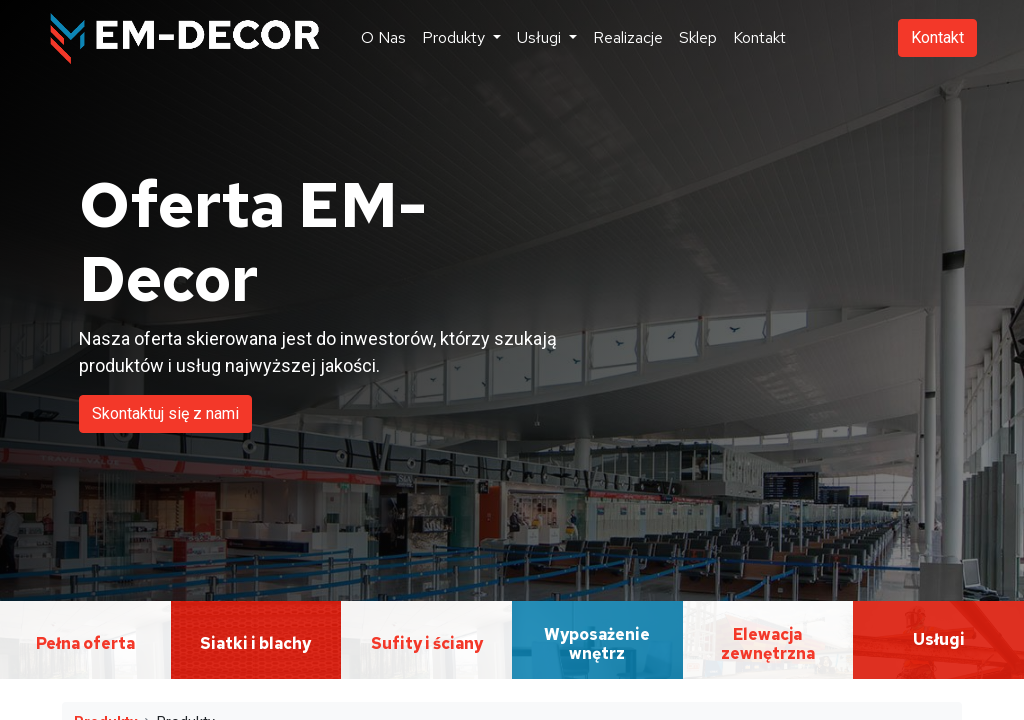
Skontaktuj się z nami (165, 413)
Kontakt (937, 37)
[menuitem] (383, 38)
